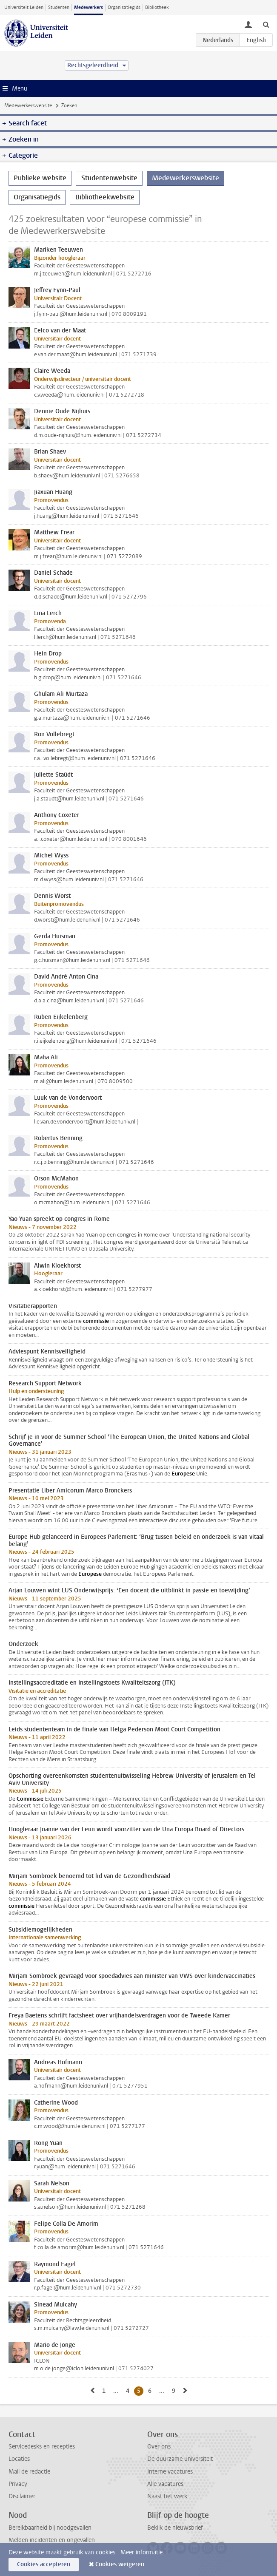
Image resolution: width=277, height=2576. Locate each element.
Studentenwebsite (109, 177)
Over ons (159, 2447)
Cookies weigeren (119, 2564)
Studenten (58, 7)
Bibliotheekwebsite (104, 197)
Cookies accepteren (43, 2564)
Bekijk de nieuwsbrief (175, 2528)
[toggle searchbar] (266, 24)
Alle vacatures (165, 2484)
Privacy (18, 2484)
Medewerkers (88, 7)
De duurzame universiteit (180, 2459)
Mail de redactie (29, 2472)
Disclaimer (22, 2496)
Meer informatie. (142, 2552)
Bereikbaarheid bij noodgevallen (50, 2528)
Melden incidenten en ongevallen (52, 2540)
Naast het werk (167, 2496)
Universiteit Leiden (23, 7)
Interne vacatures (170, 2472)
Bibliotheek (157, 7)
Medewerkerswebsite (28, 105)
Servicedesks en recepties (42, 2447)
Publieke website (40, 177)
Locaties (19, 2459)
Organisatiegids (124, 7)
